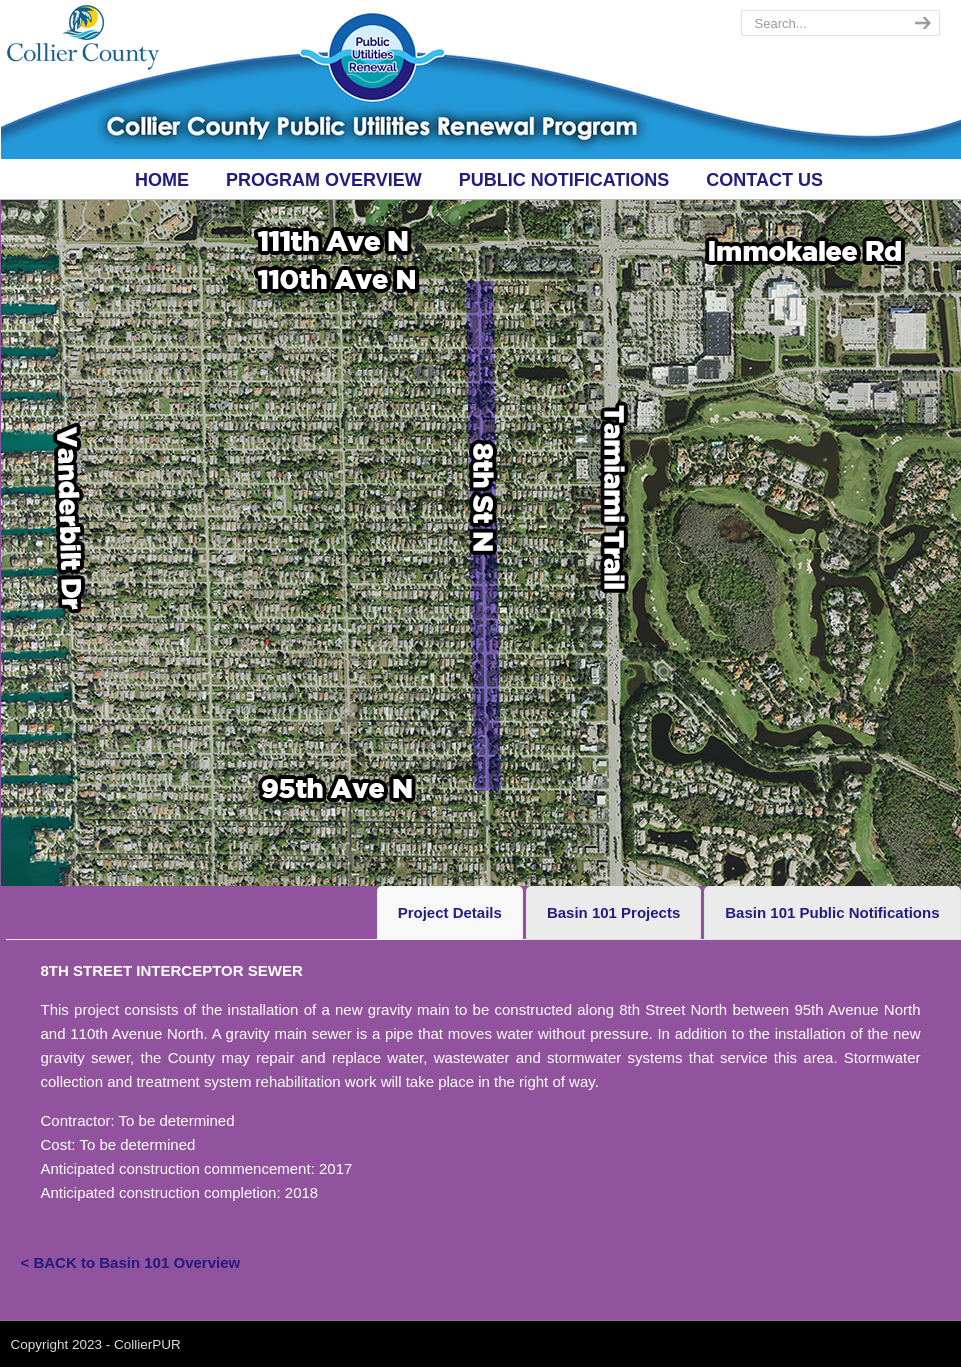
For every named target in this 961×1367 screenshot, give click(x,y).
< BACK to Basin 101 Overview (131, 1262)
